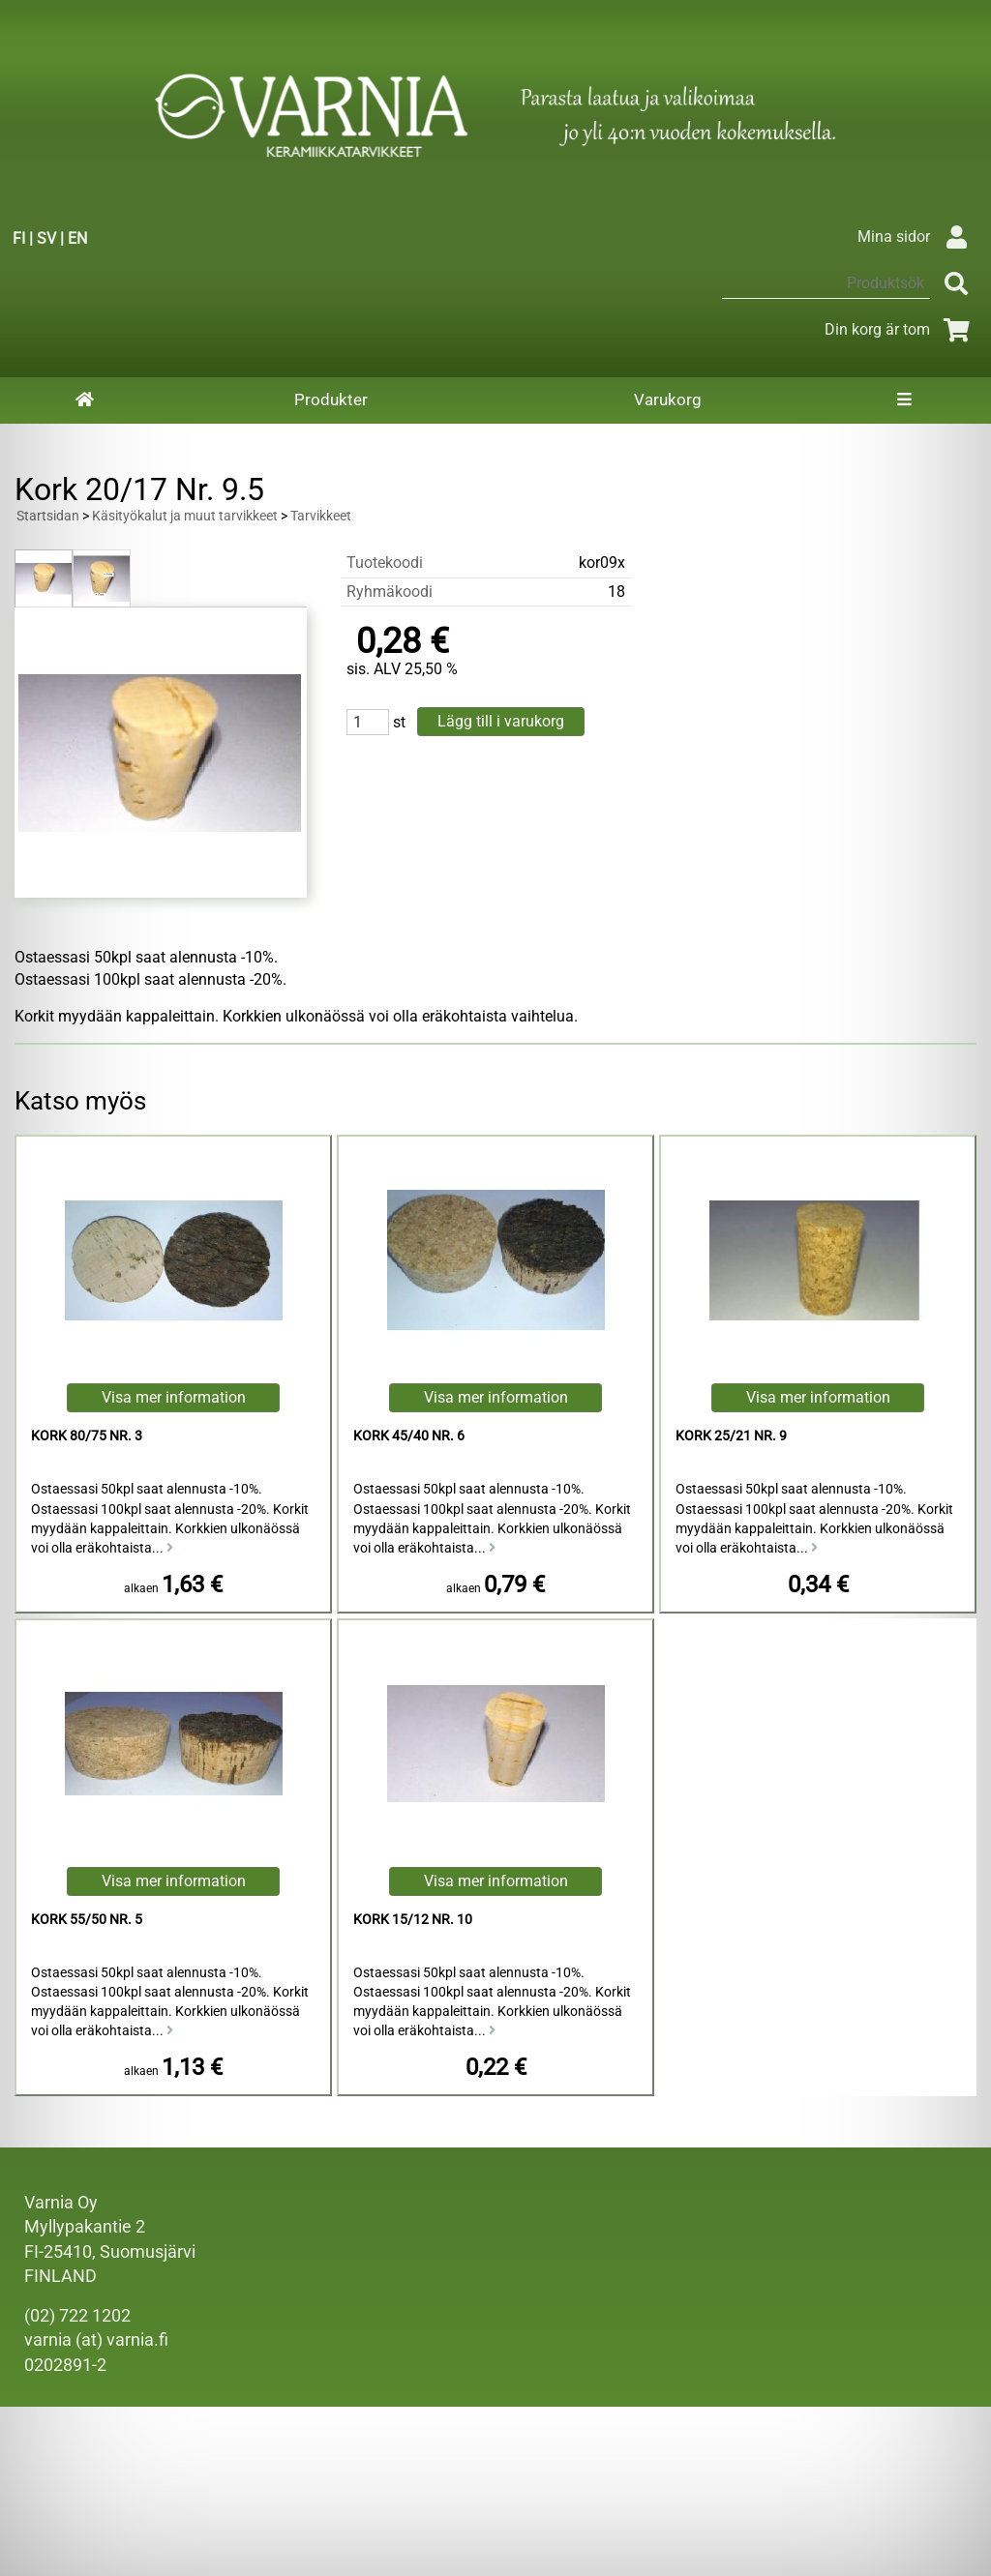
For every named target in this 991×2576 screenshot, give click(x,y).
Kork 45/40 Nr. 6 (409, 1436)
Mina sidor (916, 236)
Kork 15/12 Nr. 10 (412, 1919)
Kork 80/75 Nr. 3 (86, 1436)
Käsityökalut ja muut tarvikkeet (185, 516)
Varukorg (668, 399)
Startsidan (47, 516)
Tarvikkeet (320, 516)
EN (77, 238)
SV (46, 238)
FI (19, 238)
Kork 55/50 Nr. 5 (86, 1919)
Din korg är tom (900, 329)
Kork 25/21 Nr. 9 (731, 1436)
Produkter (331, 399)
